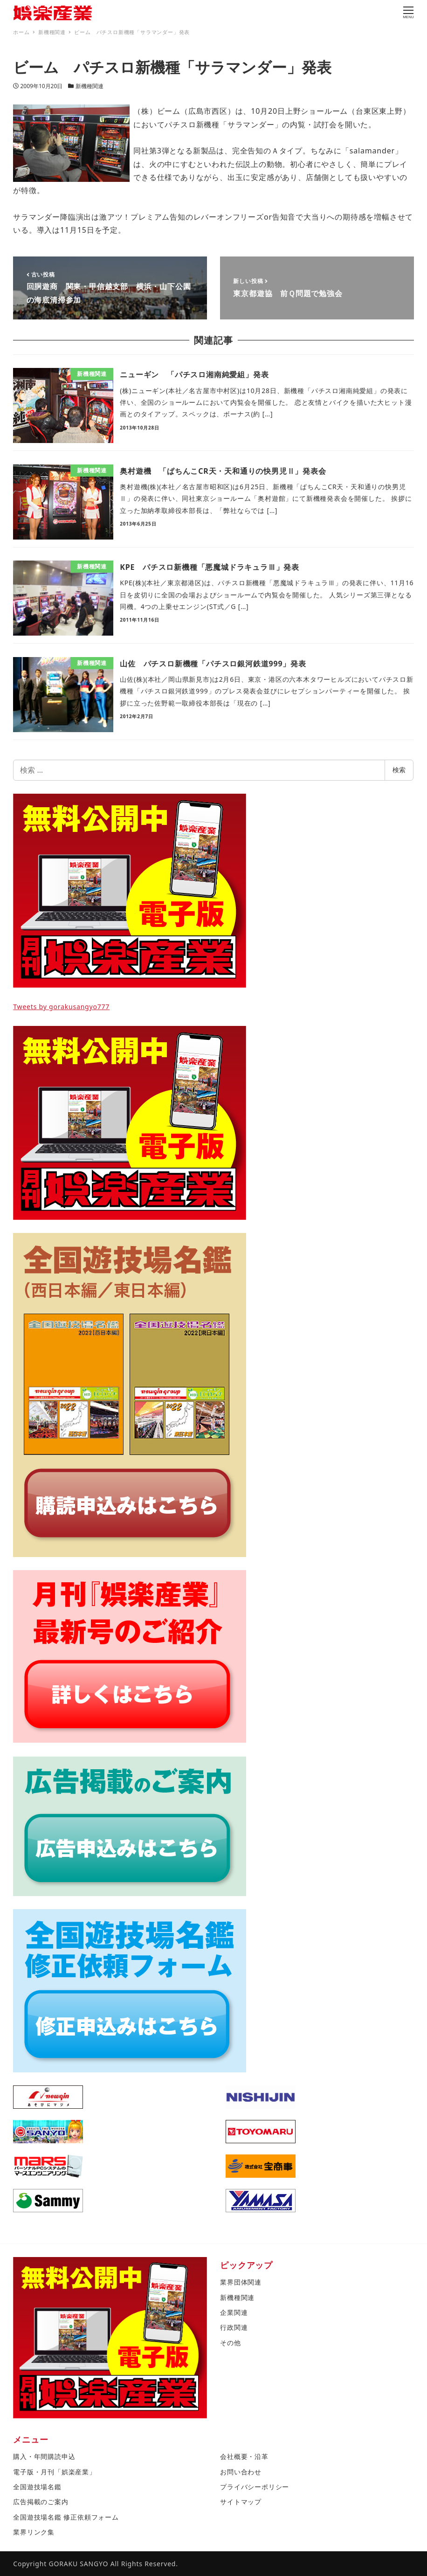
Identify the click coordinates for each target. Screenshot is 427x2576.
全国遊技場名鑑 (37, 2486)
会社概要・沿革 (244, 2456)
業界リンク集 (34, 2532)
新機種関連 (89, 86)
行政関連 (234, 2327)
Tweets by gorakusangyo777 (61, 1006)
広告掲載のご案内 (40, 2501)
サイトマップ (241, 2501)
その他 (230, 2342)
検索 (399, 769)
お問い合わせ (241, 2471)
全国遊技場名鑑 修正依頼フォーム (65, 2517)
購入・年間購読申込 (44, 2456)
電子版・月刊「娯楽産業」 (54, 2471)
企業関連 (234, 2312)
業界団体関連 (241, 2282)
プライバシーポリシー (254, 2486)
